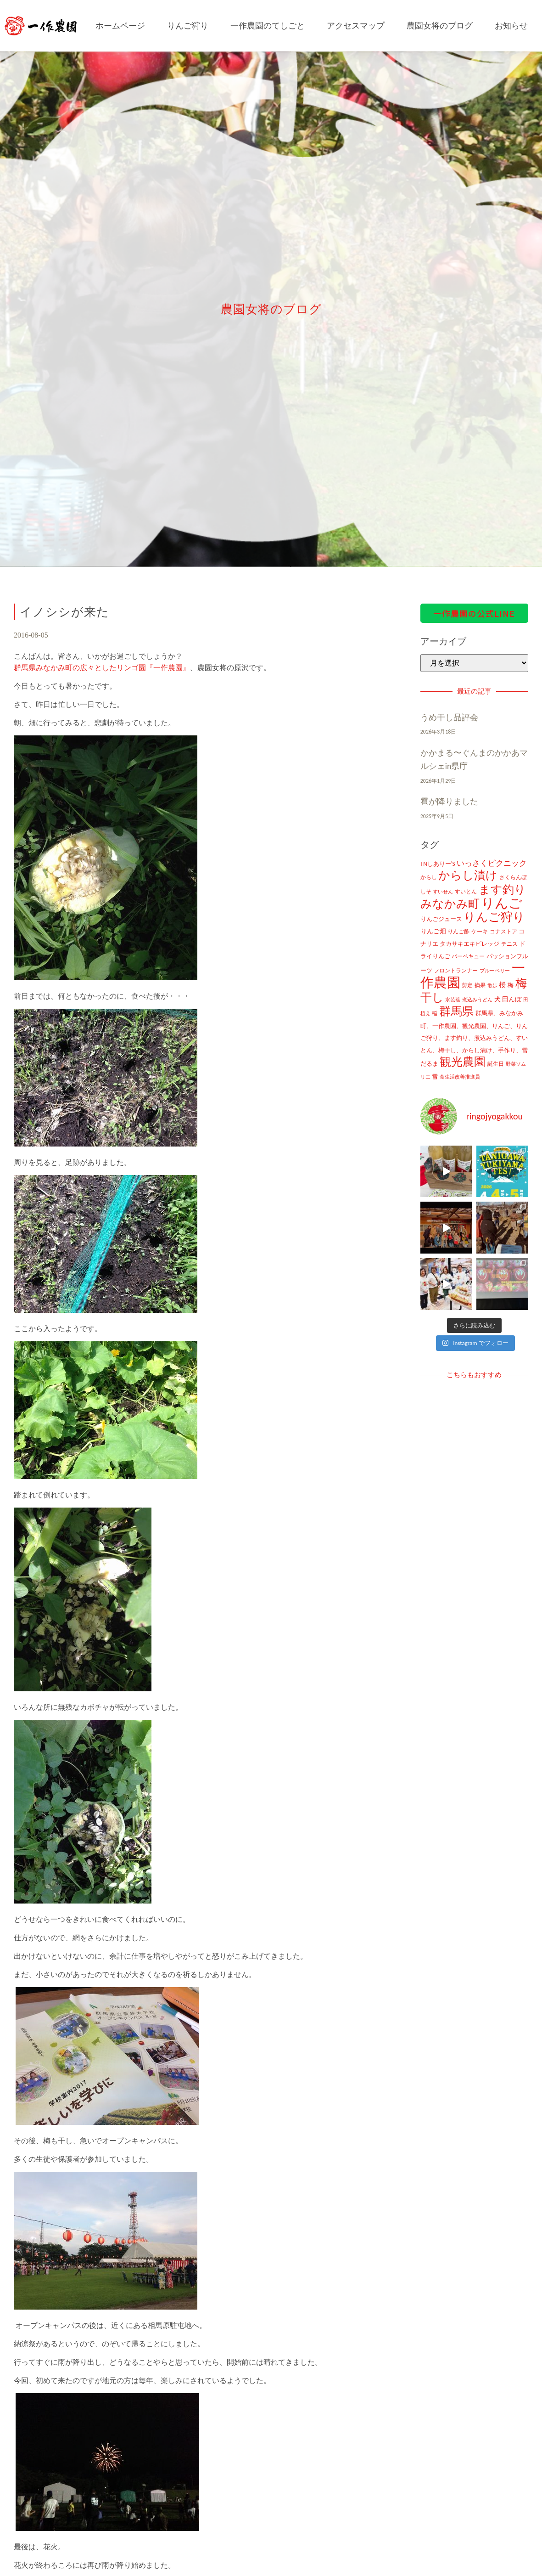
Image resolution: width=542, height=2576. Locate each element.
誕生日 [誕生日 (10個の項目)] (495, 1064)
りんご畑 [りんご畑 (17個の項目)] (433, 931)
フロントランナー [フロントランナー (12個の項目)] (456, 970)
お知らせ (511, 26)
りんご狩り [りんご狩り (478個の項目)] (494, 917)
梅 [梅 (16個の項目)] (511, 985)
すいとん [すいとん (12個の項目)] (466, 891)
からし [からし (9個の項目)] (428, 877)
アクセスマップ (356, 26)
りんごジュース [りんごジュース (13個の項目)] (441, 918)
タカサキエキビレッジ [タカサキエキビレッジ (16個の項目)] (469, 944)
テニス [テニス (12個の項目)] (509, 943)
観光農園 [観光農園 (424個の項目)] (463, 1062)
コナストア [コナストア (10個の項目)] (503, 931)
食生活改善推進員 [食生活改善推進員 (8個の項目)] (460, 1076)
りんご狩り (187, 26)
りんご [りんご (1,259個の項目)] (501, 903)
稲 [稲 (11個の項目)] (434, 1013)
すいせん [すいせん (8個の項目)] (443, 891)
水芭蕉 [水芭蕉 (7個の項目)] (452, 1000)
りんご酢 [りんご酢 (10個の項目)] (458, 931)
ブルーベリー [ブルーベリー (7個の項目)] (495, 971)
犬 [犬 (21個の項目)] (497, 999)
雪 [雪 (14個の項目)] (435, 1076)
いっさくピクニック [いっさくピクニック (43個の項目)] (492, 863)
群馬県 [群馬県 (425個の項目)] (456, 1011)
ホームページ (120, 26)
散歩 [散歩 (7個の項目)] (492, 986)
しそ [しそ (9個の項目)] (425, 891)
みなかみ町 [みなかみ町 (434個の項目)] (450, 904)
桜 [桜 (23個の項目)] (502, 985)
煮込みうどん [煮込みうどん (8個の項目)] (477, 999)
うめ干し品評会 (449, 717)
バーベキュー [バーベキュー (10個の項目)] (468, 956)
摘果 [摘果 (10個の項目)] (480, 985)
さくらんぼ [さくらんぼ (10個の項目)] (513, 877)
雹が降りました (449, 802)
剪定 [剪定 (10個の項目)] (467, 985)
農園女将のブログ (440, 26)
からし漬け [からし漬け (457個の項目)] (467, 875)
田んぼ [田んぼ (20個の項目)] (511, 999)
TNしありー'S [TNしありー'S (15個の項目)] (437, 864)
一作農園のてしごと (267, 26)
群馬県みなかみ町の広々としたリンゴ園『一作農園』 (102, 667)
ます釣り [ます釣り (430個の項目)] (502, 889)
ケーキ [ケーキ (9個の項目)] (479, 931)
